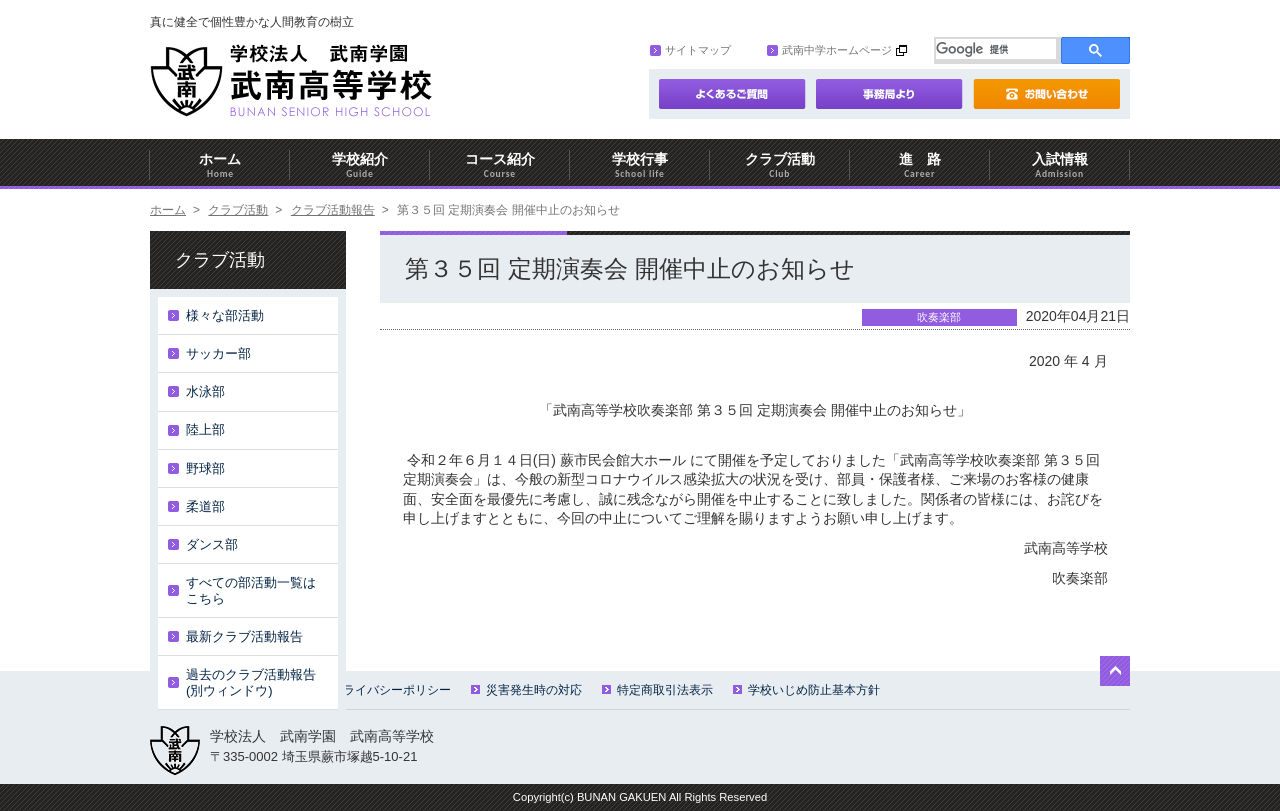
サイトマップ (690, 50)
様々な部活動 (225, 315)
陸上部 (205, 429)
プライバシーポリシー (383, 690)
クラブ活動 (780, 165)
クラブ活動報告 (333, 210)
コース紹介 (500, 165)
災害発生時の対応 (526, 690)
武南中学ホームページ (829, 50)
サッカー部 (218, 353)
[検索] (996, 49)
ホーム (220, 165)
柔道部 (205, 506)
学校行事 (640, 165)
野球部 (205, 468)
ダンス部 (212, 544)
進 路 (920, 165)
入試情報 (1060, 165)
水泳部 (205, 391)
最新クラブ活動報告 (244, 636)
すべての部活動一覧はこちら (251, 590)
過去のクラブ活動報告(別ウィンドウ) (251, 682)
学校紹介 (360, 165)
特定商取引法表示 (657, 690)
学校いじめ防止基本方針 (806, 690)
